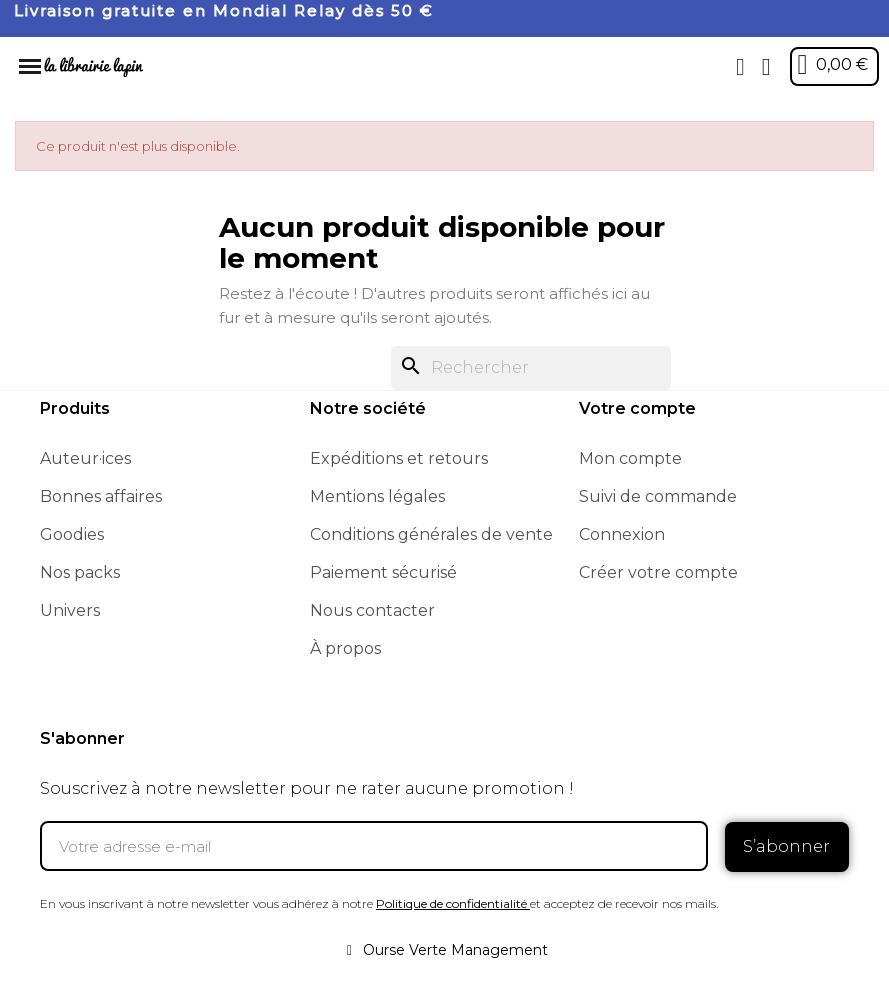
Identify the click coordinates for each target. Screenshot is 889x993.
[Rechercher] (531, 368)
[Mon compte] (765, 67)
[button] (740, 67)
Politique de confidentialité (451, 902)
